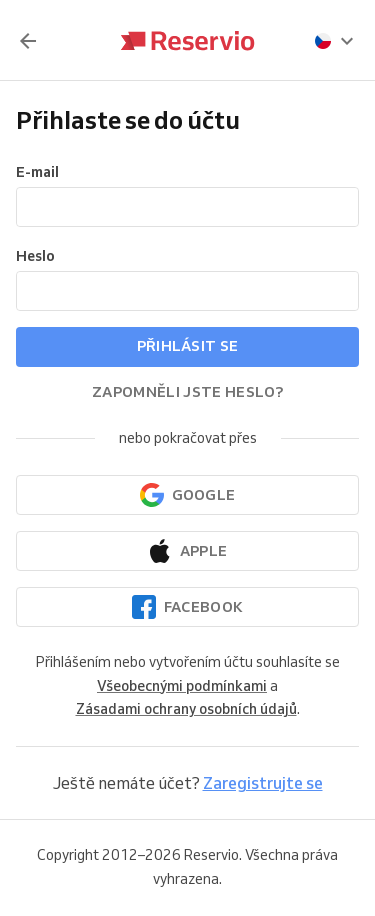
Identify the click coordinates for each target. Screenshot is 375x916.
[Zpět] (28, 41)
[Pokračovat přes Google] (187, 495)
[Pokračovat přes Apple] (187, 551)
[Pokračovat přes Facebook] (187, 607)
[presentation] (335, 41)
